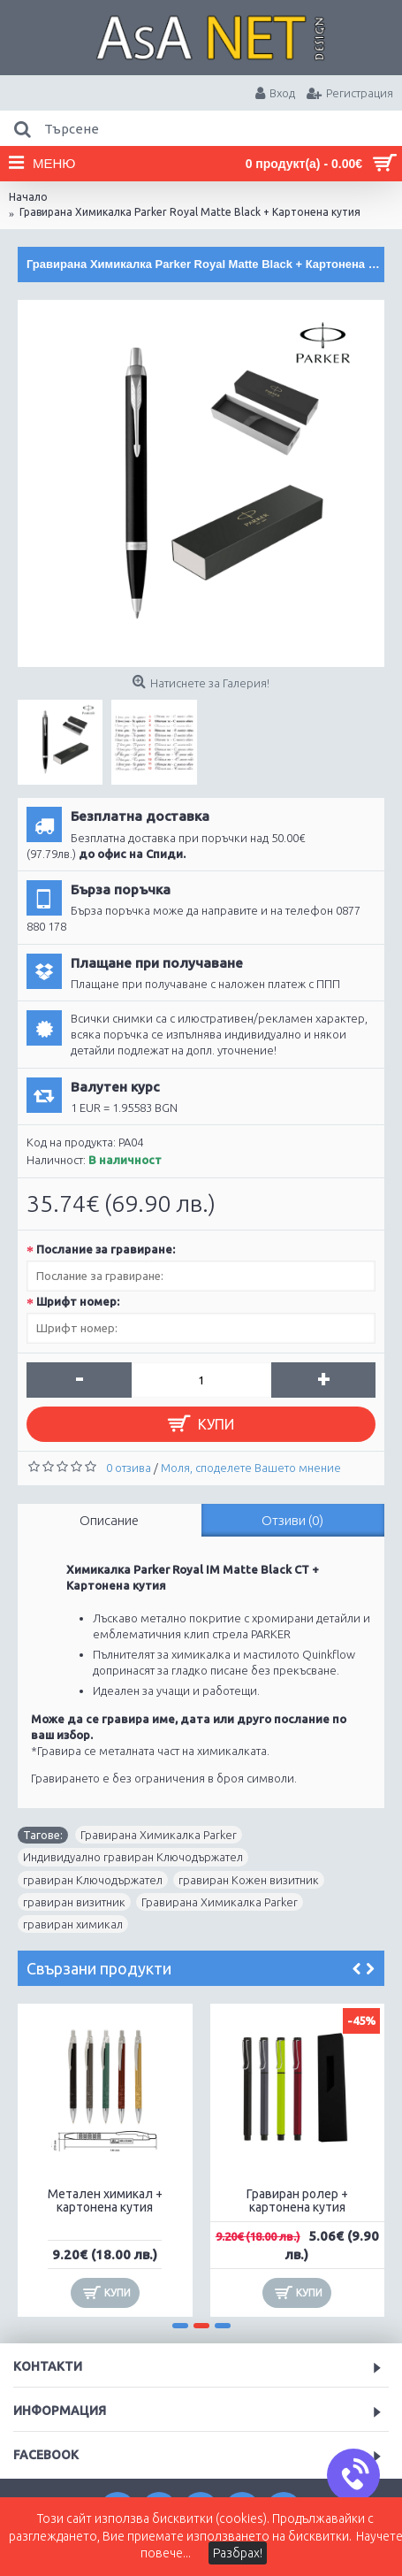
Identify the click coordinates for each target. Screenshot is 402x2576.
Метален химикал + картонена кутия (105, 2200)
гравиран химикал (73, 1924)
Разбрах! (237, 2553)
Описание (109, 1520)
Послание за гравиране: (105, 1249)
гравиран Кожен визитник (248, 1880)
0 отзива (128, 1467)
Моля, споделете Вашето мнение (251, 1467)
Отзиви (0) (292, 1520)
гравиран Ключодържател (93, 1880)
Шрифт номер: (77, 1301)
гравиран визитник (74, 1902)
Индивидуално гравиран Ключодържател (133, 1857)
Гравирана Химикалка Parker (158, 1834)
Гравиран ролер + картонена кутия (297, 2200)
